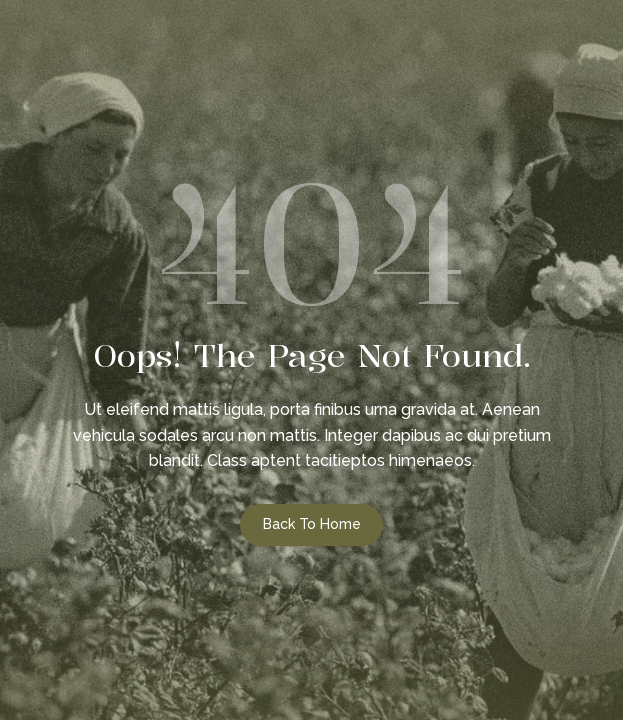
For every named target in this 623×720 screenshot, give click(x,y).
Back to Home (312, 524)
